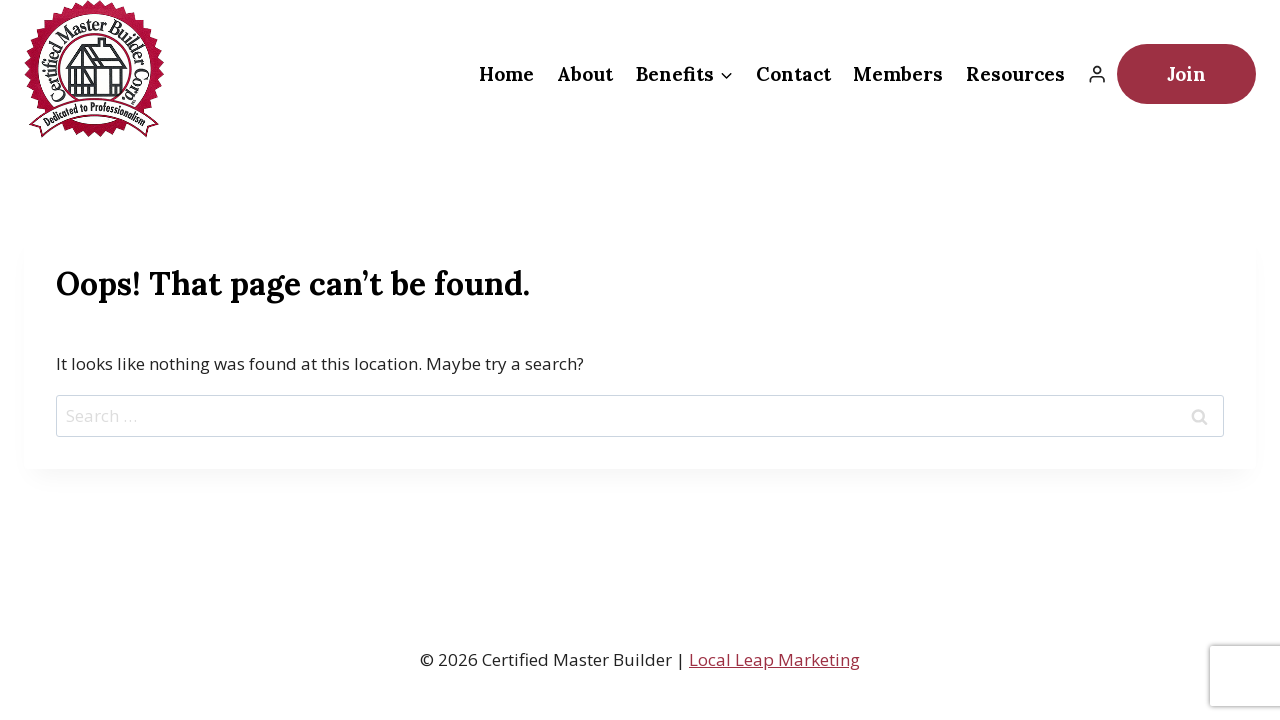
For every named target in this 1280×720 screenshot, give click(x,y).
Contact (793, 74)
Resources (1015, 74)
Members (898, 74)
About (585, 74)
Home (506, 74)
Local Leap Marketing (774, 659)
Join (1186, 74)
